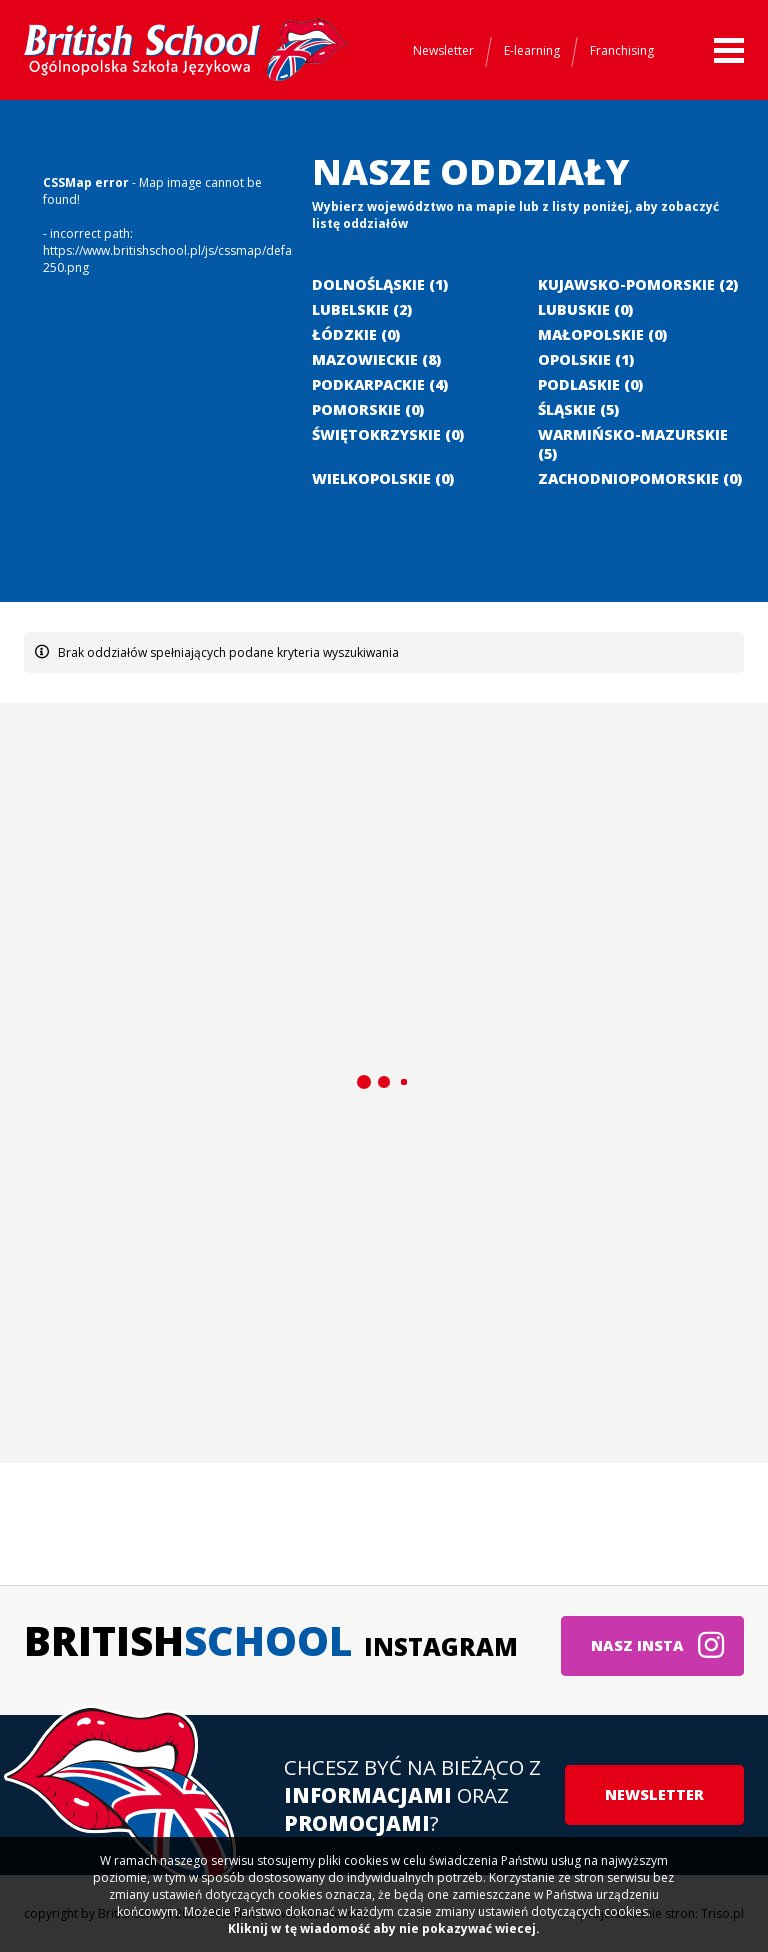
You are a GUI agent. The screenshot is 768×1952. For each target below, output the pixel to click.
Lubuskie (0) (585, 309)
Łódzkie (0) (356, 334)
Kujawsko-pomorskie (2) (638, 284)
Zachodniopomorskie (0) (640, 478)
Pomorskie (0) (368, 409)
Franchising (622, 50)
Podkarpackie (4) (380, 384)
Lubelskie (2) (362, 309)
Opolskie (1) (586, 359)
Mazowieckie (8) (376, 359)
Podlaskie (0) (590, 384)
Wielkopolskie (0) (383, 478)
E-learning (532, 50)
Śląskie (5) (578, 409)
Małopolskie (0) (602, 334)
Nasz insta (658, 1645)
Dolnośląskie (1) (380, 284)
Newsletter (443, 50)
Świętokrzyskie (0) (388, 434)
